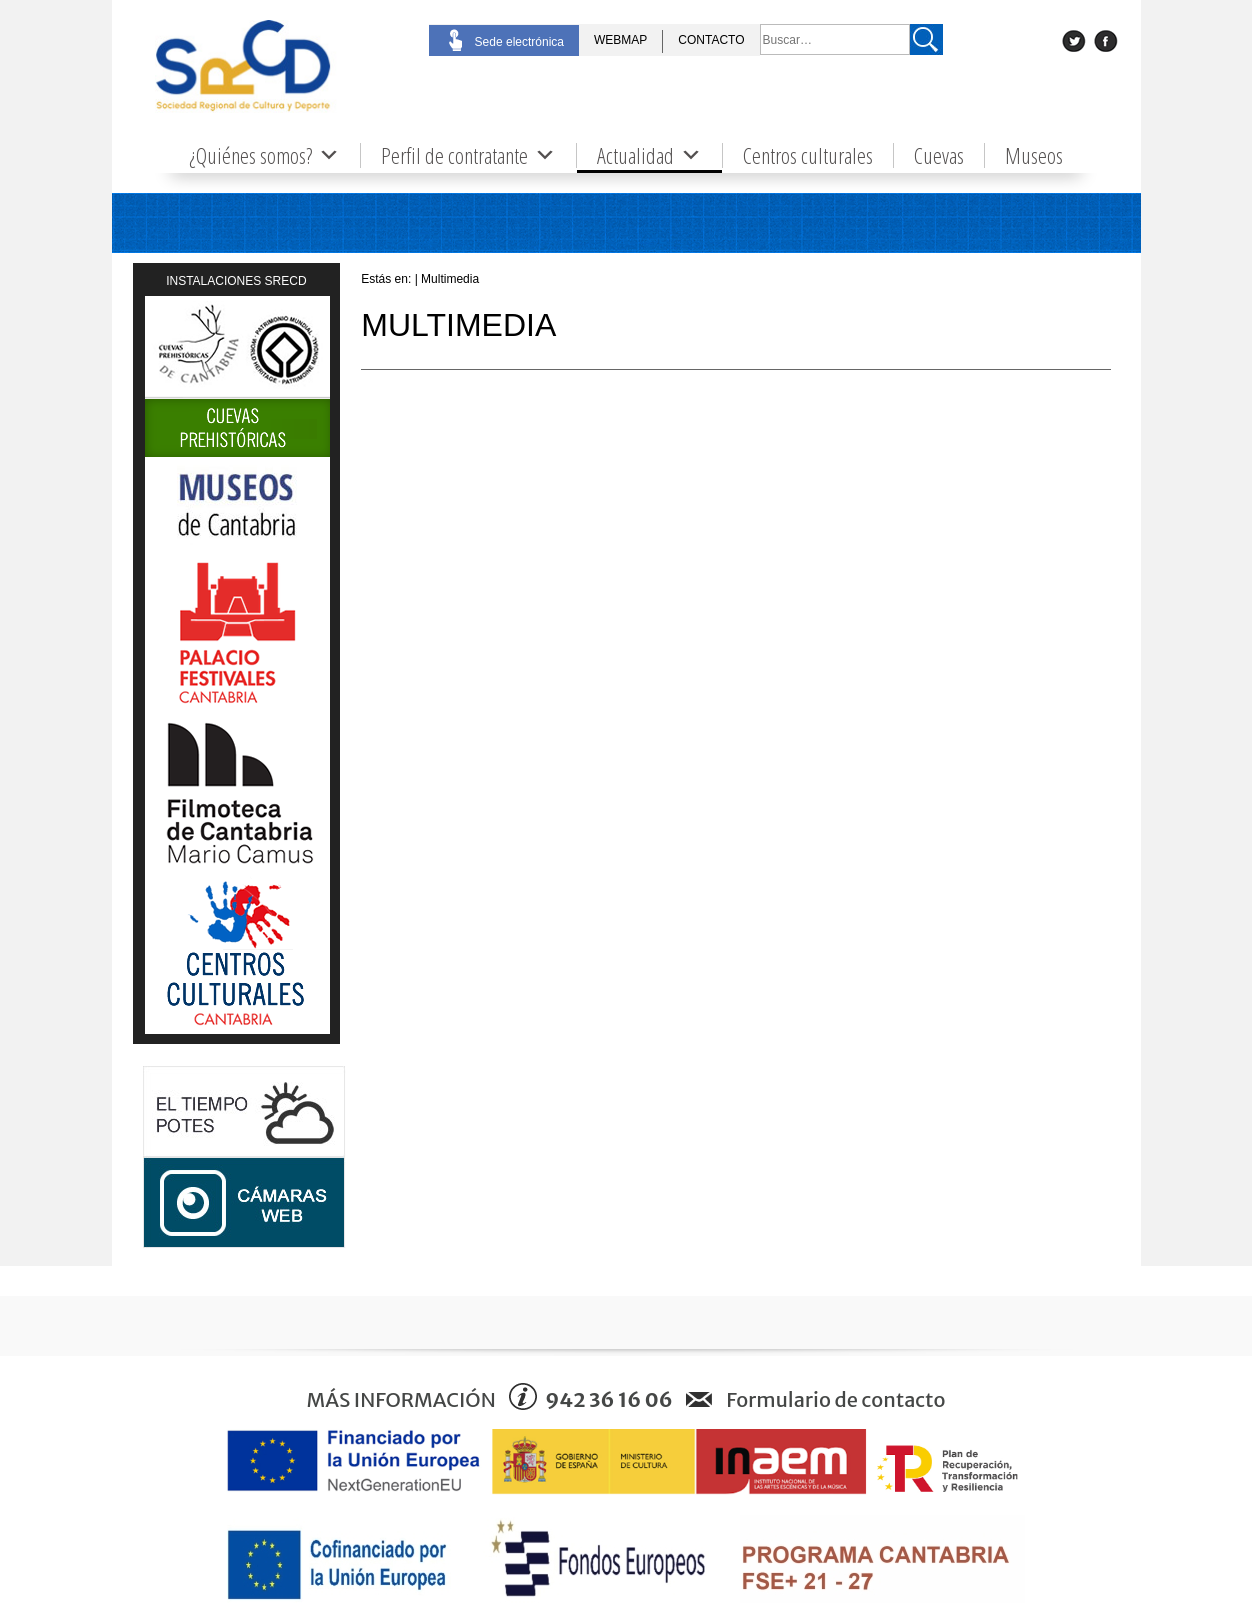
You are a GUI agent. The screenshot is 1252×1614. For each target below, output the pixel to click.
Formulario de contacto (835, 1399)
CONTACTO (711, 40)
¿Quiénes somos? (264, 155)
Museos (1034, 155)
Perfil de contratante (468, 155)
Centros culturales (808, 155)
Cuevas (939, 155)
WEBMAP (620, 40)
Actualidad (649, 155)
